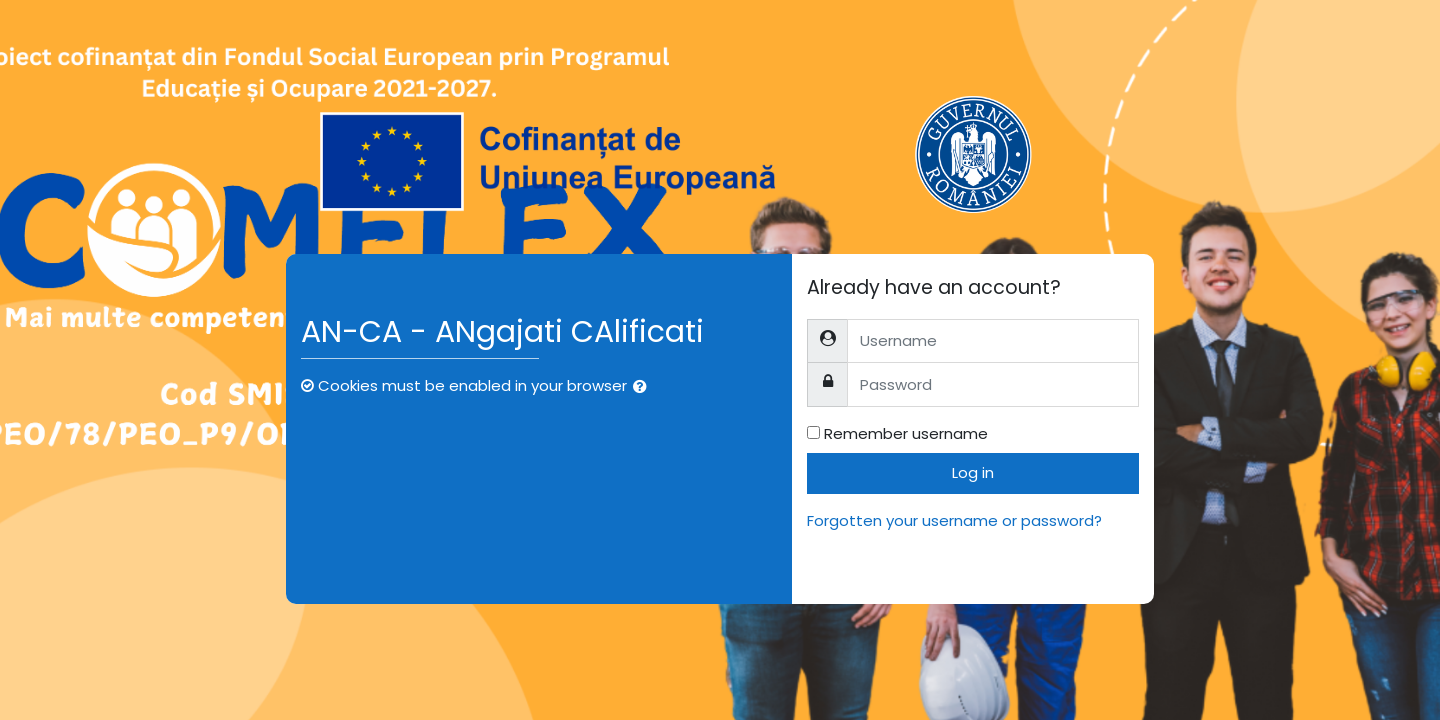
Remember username (906, 433)
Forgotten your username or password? (954, 520)
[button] (644, 387)
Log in (973, 472)
